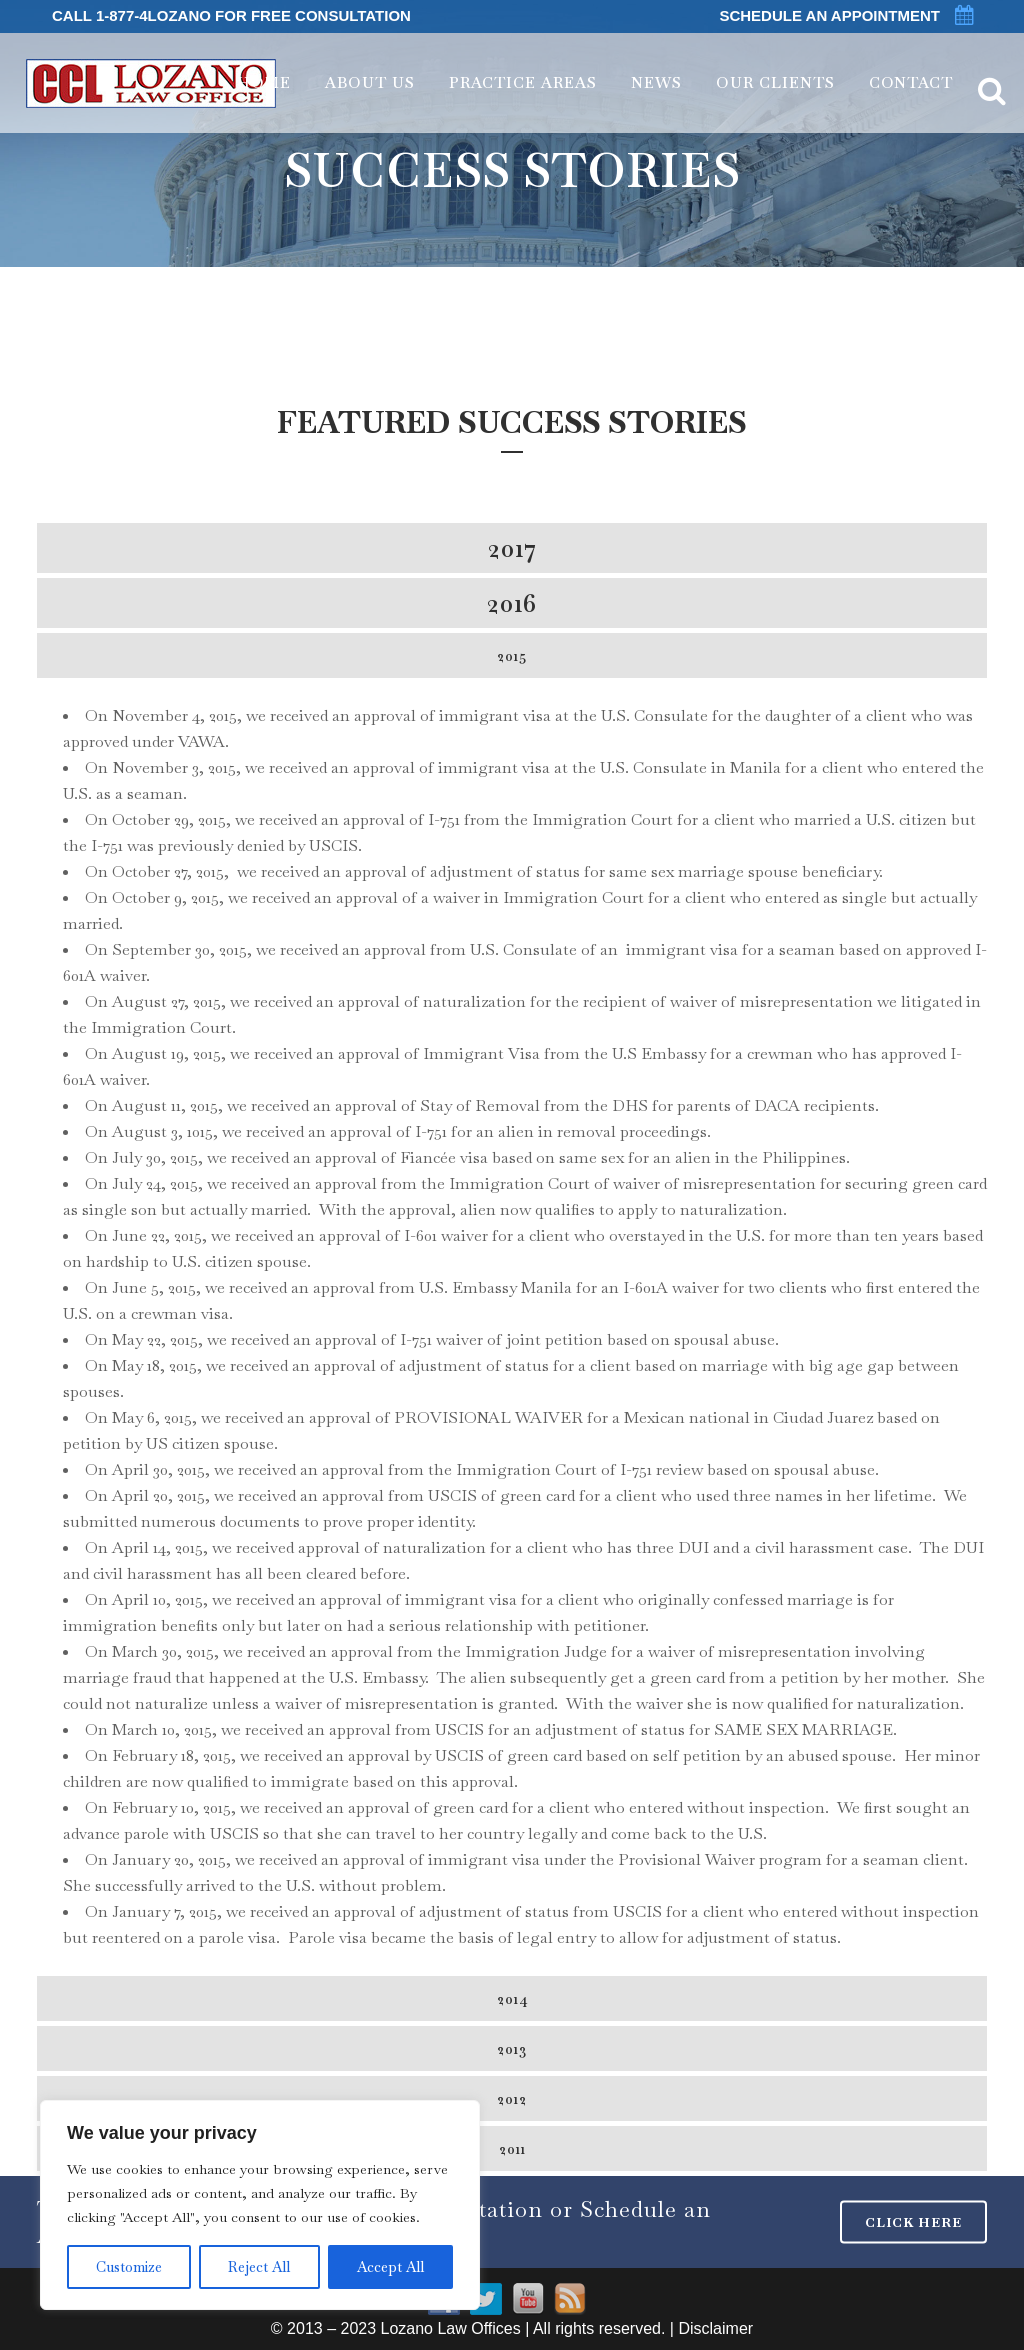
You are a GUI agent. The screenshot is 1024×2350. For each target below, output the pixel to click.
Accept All (390, 2267)
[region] (260, 2205)
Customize (129, 2267)
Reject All (259, 2267)
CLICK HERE (913, 2222)
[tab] (512, 548)
